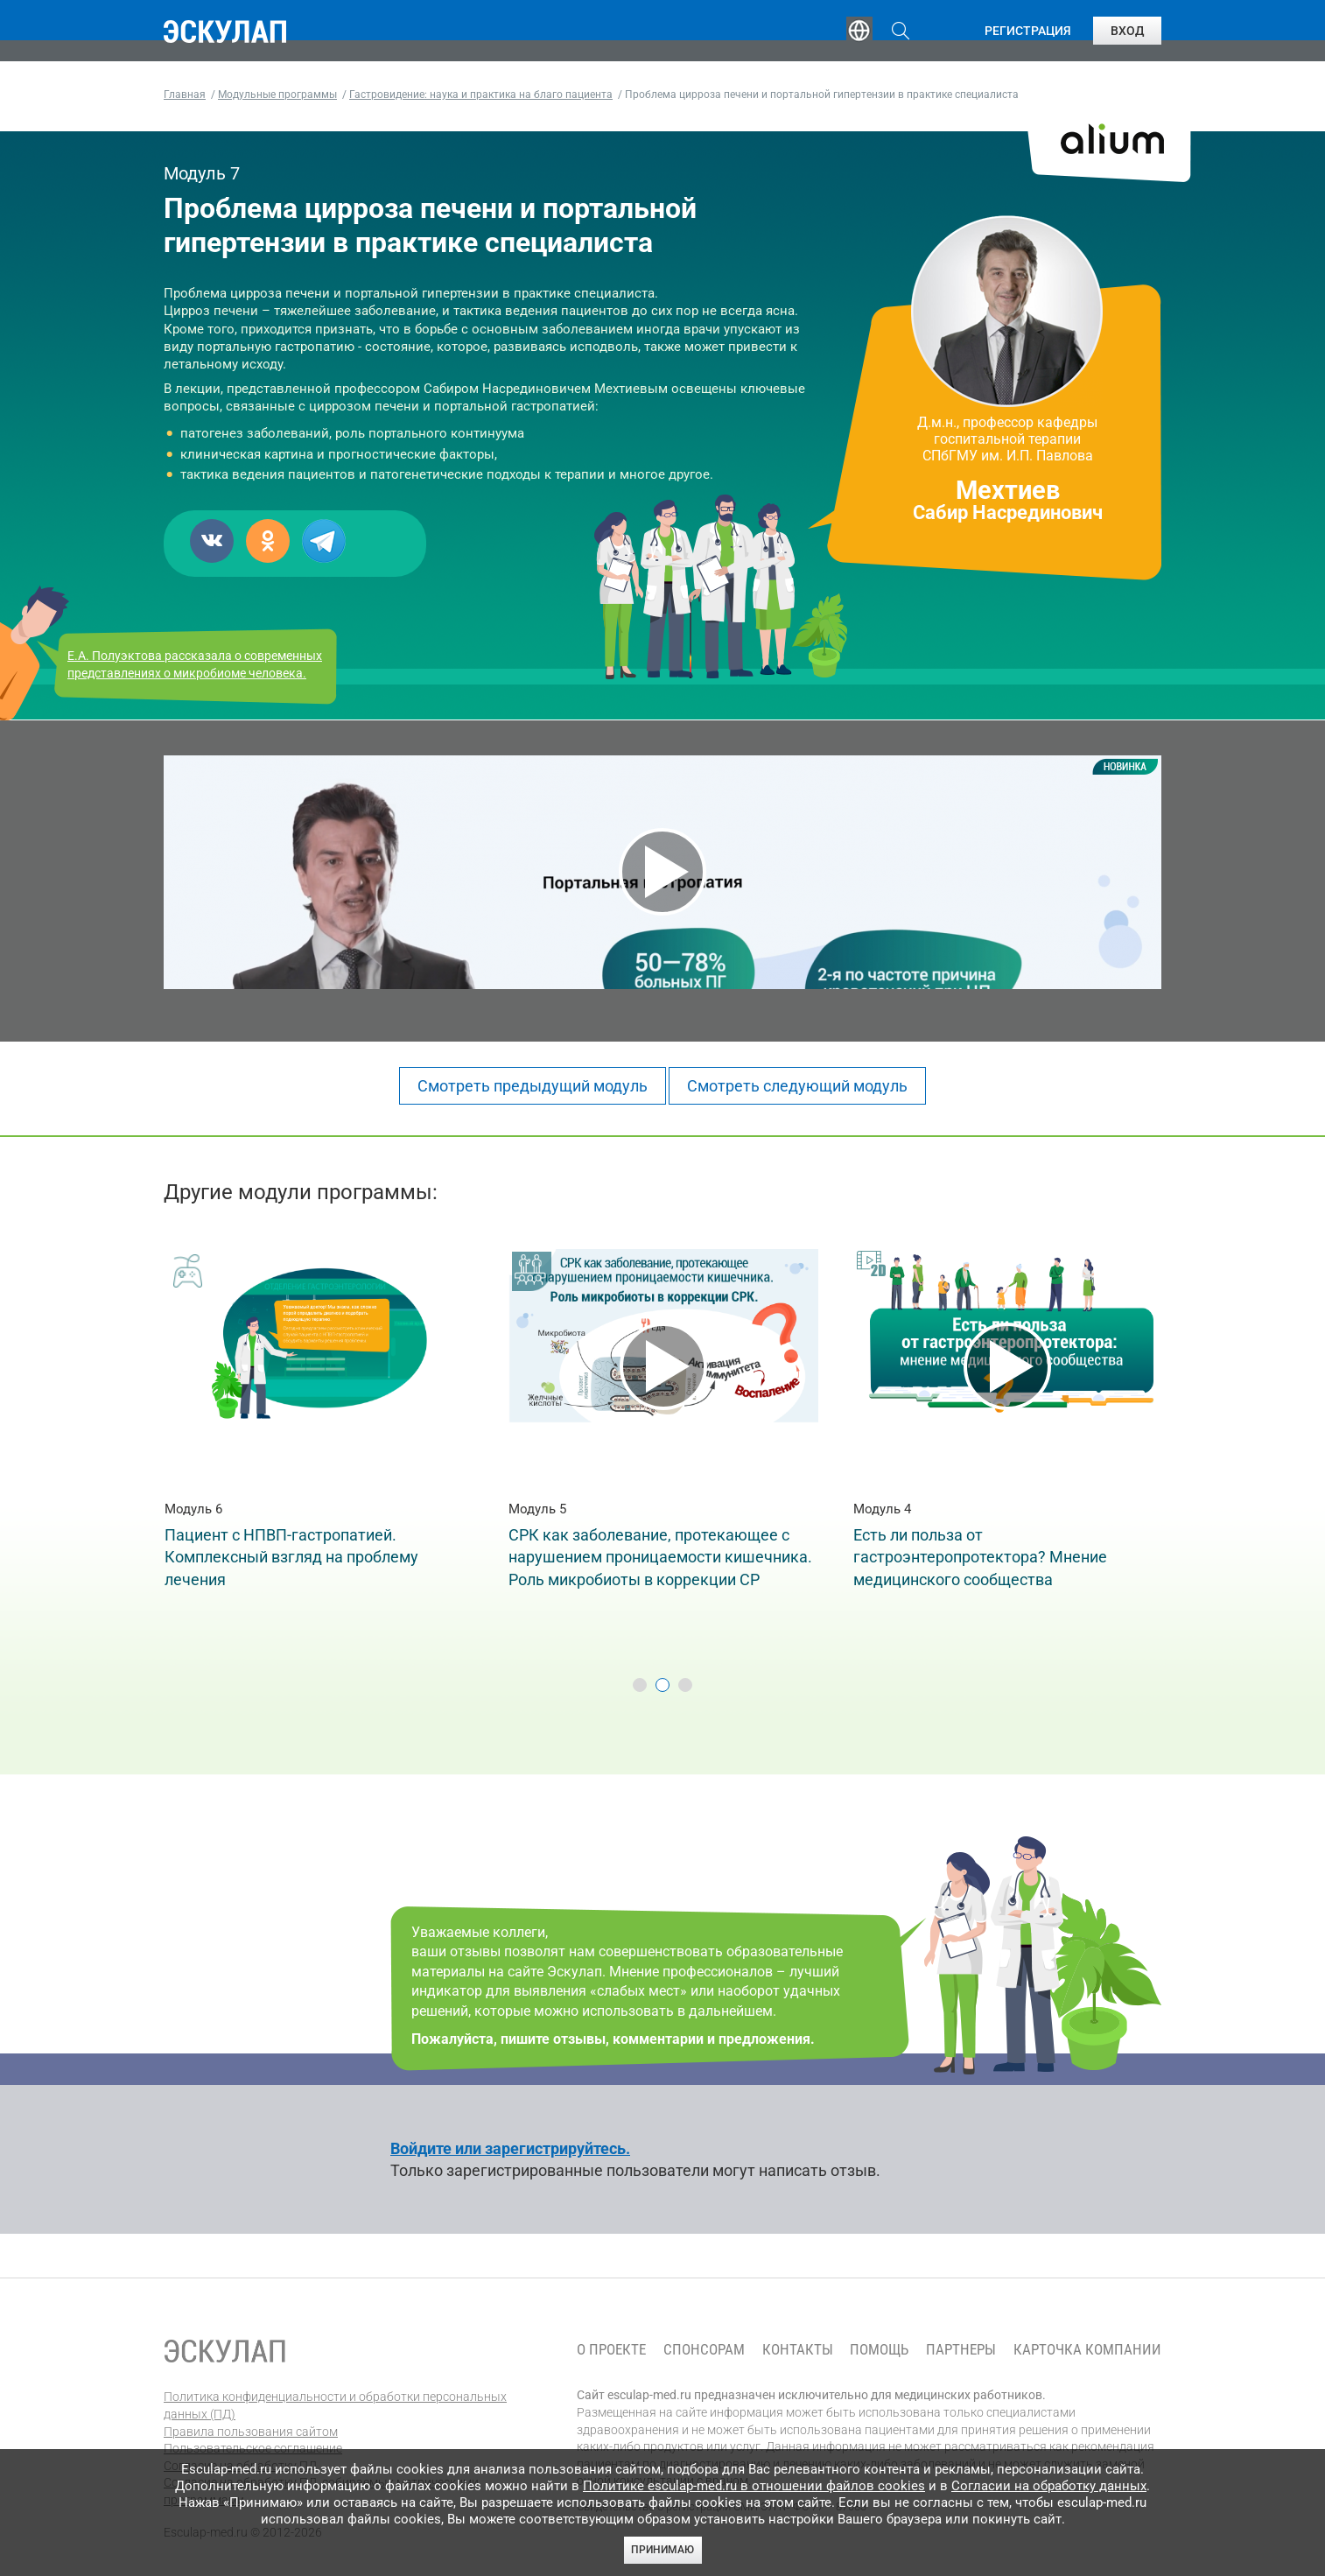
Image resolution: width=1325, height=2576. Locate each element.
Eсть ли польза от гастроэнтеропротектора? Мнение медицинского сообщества (980, 1557)
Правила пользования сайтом (251, 2432)
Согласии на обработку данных (1048, 2486)
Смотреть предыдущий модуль (532, 1086)
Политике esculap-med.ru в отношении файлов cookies (754, 2486)
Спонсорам (704, 2349)
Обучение (438, 31)
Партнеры (961, 2349)
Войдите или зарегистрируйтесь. (510, 2148)
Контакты (797, 2349)
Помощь (879, 2349)
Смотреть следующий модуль (797, 1086)
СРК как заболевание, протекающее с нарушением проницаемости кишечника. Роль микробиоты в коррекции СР (660, 1557)
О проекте (611, 2349)
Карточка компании (1087, 2349)
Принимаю (662, 2550)
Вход (1127, 31)
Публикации (666, 31)
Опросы (778, 31)
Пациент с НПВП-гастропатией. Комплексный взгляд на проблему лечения (291, 1557)
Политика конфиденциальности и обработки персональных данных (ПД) (335, 2405)
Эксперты (547, 31)
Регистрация (1028, 31)
